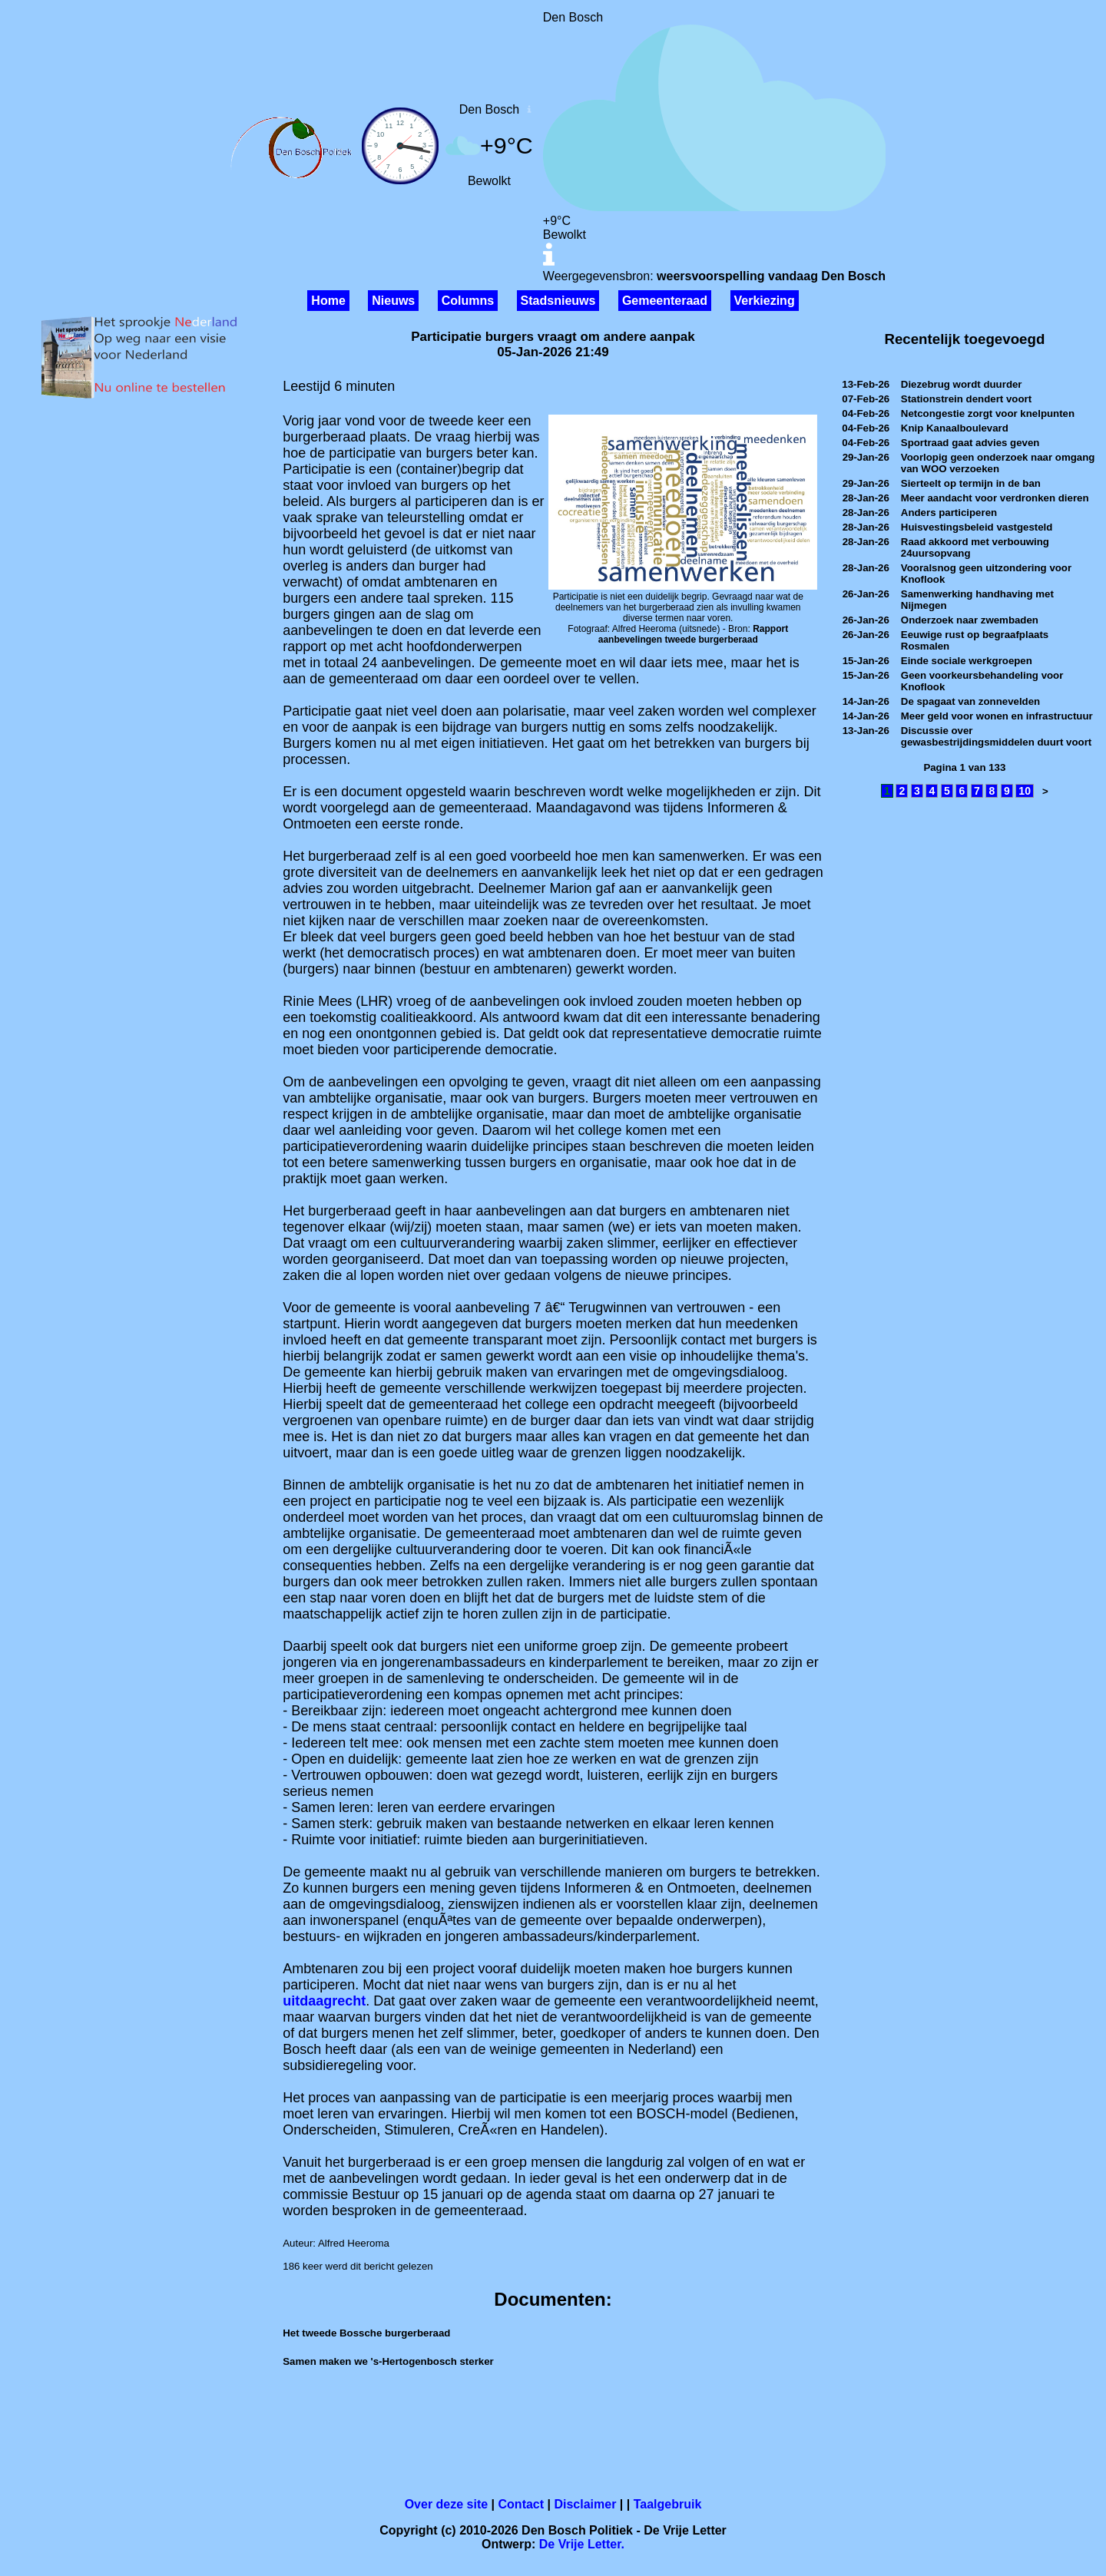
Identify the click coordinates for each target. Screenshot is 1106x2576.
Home (328, 300)
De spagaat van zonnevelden (970, 701)
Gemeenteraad (664, 300)
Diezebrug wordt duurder (961, 384)
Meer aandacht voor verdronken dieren (995, 498)
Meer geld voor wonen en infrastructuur (997, 716)
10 (1024, 791)
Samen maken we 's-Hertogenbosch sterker (388, 2361)
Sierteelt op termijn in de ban (971, 483)
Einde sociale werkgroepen (966, 660)
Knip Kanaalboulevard (954, 428)
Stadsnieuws (558, 300)
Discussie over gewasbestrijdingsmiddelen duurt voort (996, 736)
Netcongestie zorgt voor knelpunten (988, 413)
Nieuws (393, 300)
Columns (468, 300)
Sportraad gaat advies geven (970, 442)
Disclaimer (585, 2504)
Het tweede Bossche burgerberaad (366, 2333)
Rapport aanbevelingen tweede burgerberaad (693, 634)
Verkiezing (764, 300)
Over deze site (446, 2504)
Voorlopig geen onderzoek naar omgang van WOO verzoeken (998, 463)
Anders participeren (949, 512)
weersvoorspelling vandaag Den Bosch (771, 276)
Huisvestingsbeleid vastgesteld (977, 527)
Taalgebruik (668, 2504)
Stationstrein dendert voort (966, 399)
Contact (521, 2504)
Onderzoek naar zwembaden (969, 620)
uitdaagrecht (324, 2001)
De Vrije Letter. (581, 2544)
